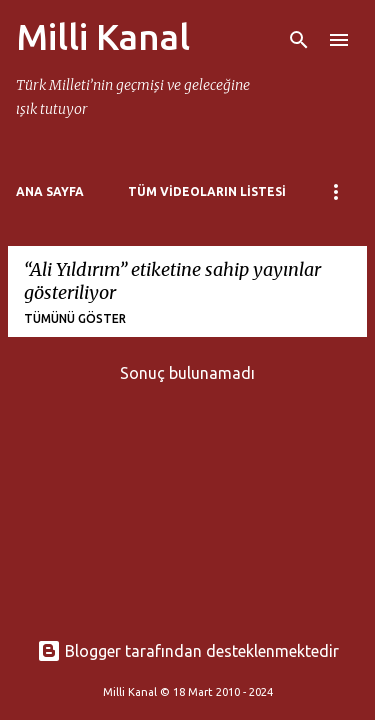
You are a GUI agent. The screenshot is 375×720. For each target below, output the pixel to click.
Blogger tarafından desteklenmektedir (188, 651)
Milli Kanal (103, 36)
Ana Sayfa (50, 191)
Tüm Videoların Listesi (207, 191)
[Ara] (299, 40)
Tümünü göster (75, 318)
